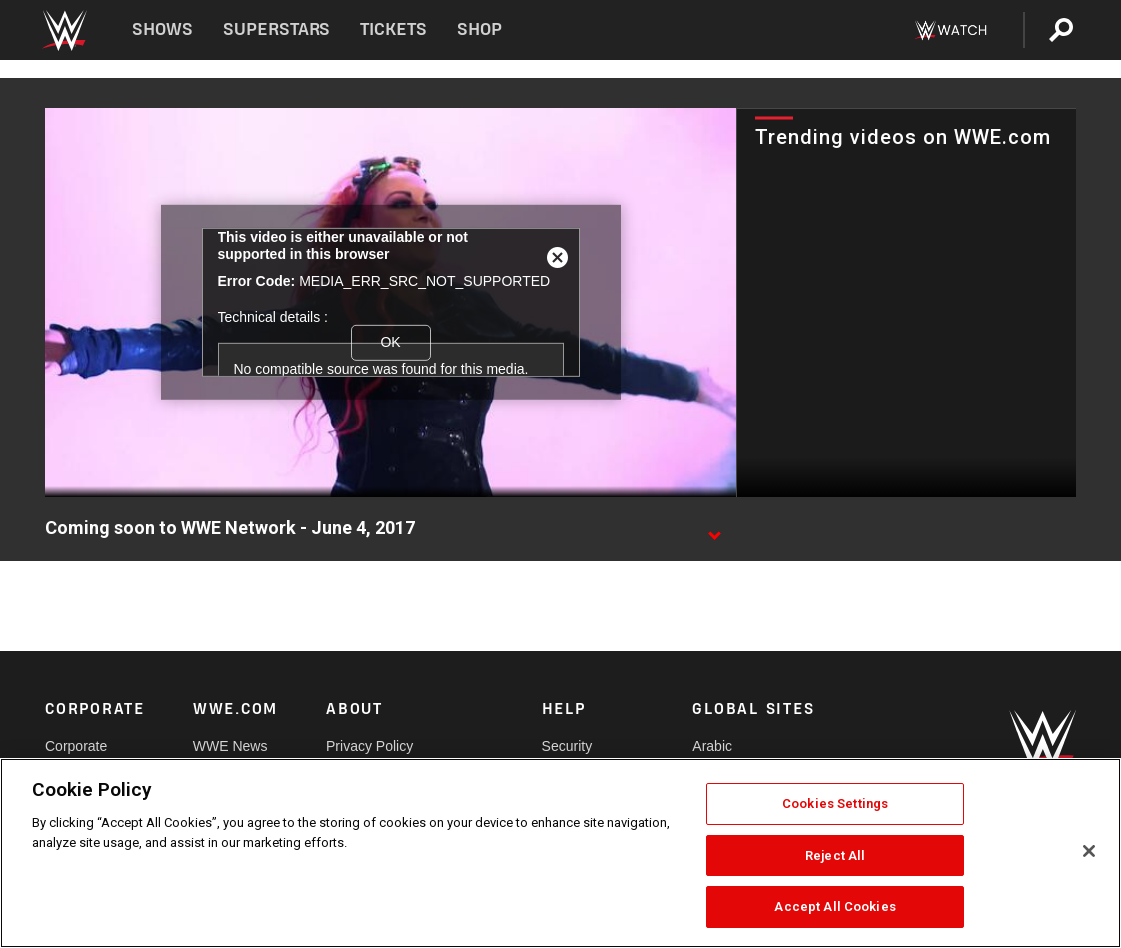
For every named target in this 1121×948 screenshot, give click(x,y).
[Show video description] (714, 529)
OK (390, 342)
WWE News (230, 746)
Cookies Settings (835, 803)
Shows (162, 29)
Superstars (277, 29)
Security (567, 746)
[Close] (1089, 851)
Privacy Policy (369, 746)
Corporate (76, 746)
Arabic (712, 746)
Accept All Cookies (834, 906)
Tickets (393, 29)
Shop (479, 29)
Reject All (835, 855)
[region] (560, 853)
